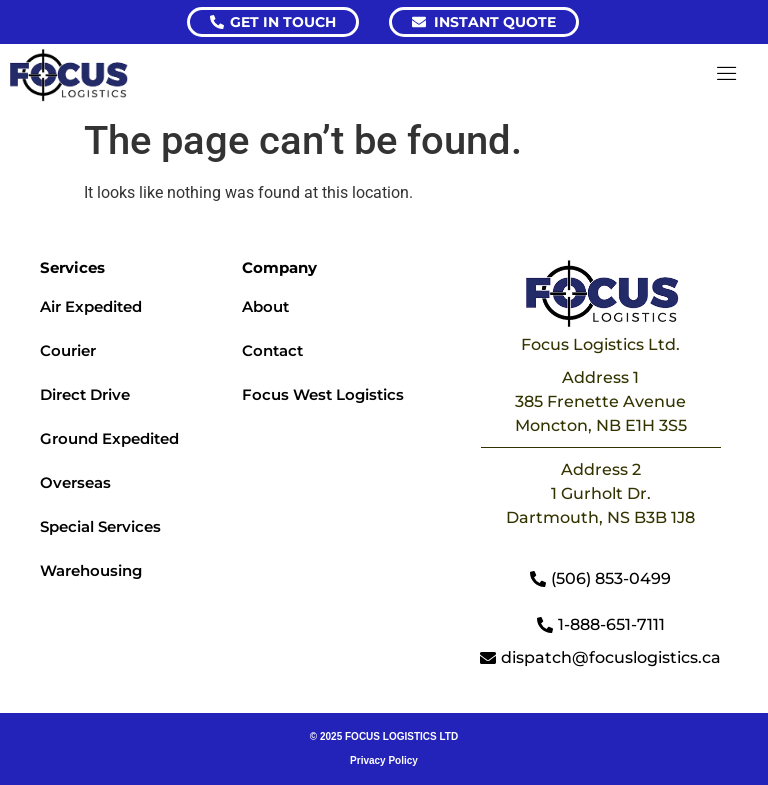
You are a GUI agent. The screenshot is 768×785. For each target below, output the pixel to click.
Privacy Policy (384, 760)
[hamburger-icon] (727, 75)
